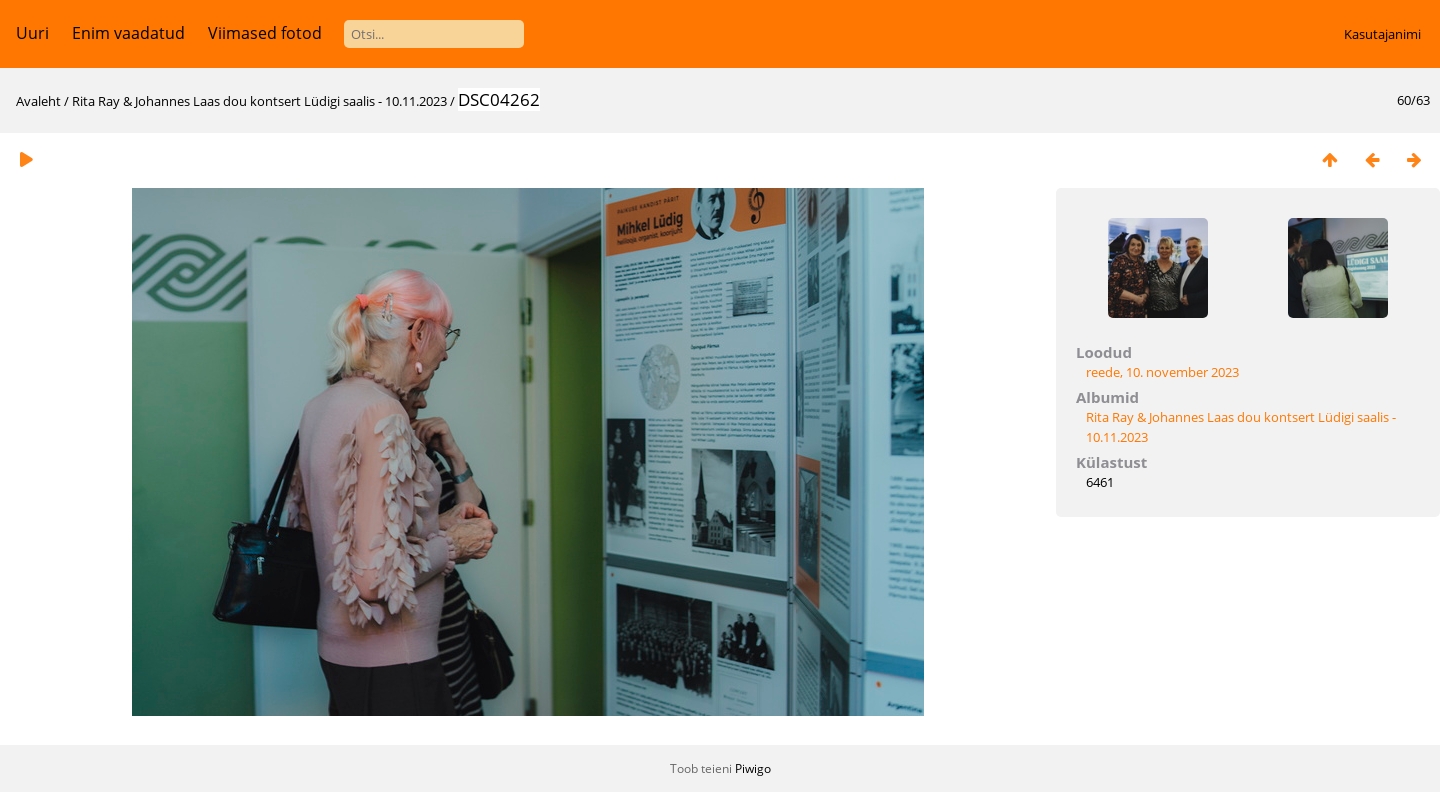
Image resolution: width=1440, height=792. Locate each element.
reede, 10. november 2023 (1162, 372)
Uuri (32, 33)
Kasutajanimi (1382, 34)
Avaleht (38, 101)
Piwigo (753, 768)
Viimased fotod (265, 33)
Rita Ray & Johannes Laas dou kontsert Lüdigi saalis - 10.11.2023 (259, 101)
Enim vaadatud (128, 33)
